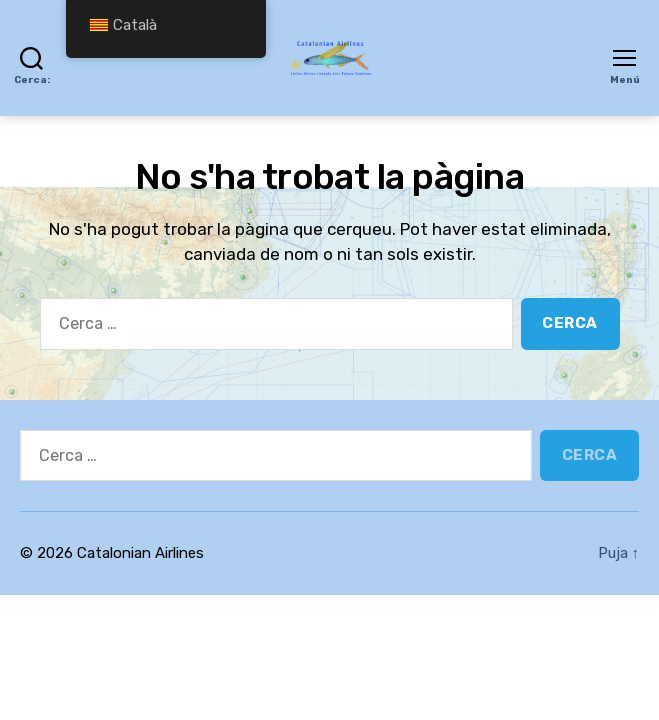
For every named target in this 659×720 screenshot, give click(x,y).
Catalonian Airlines (140, 553)
